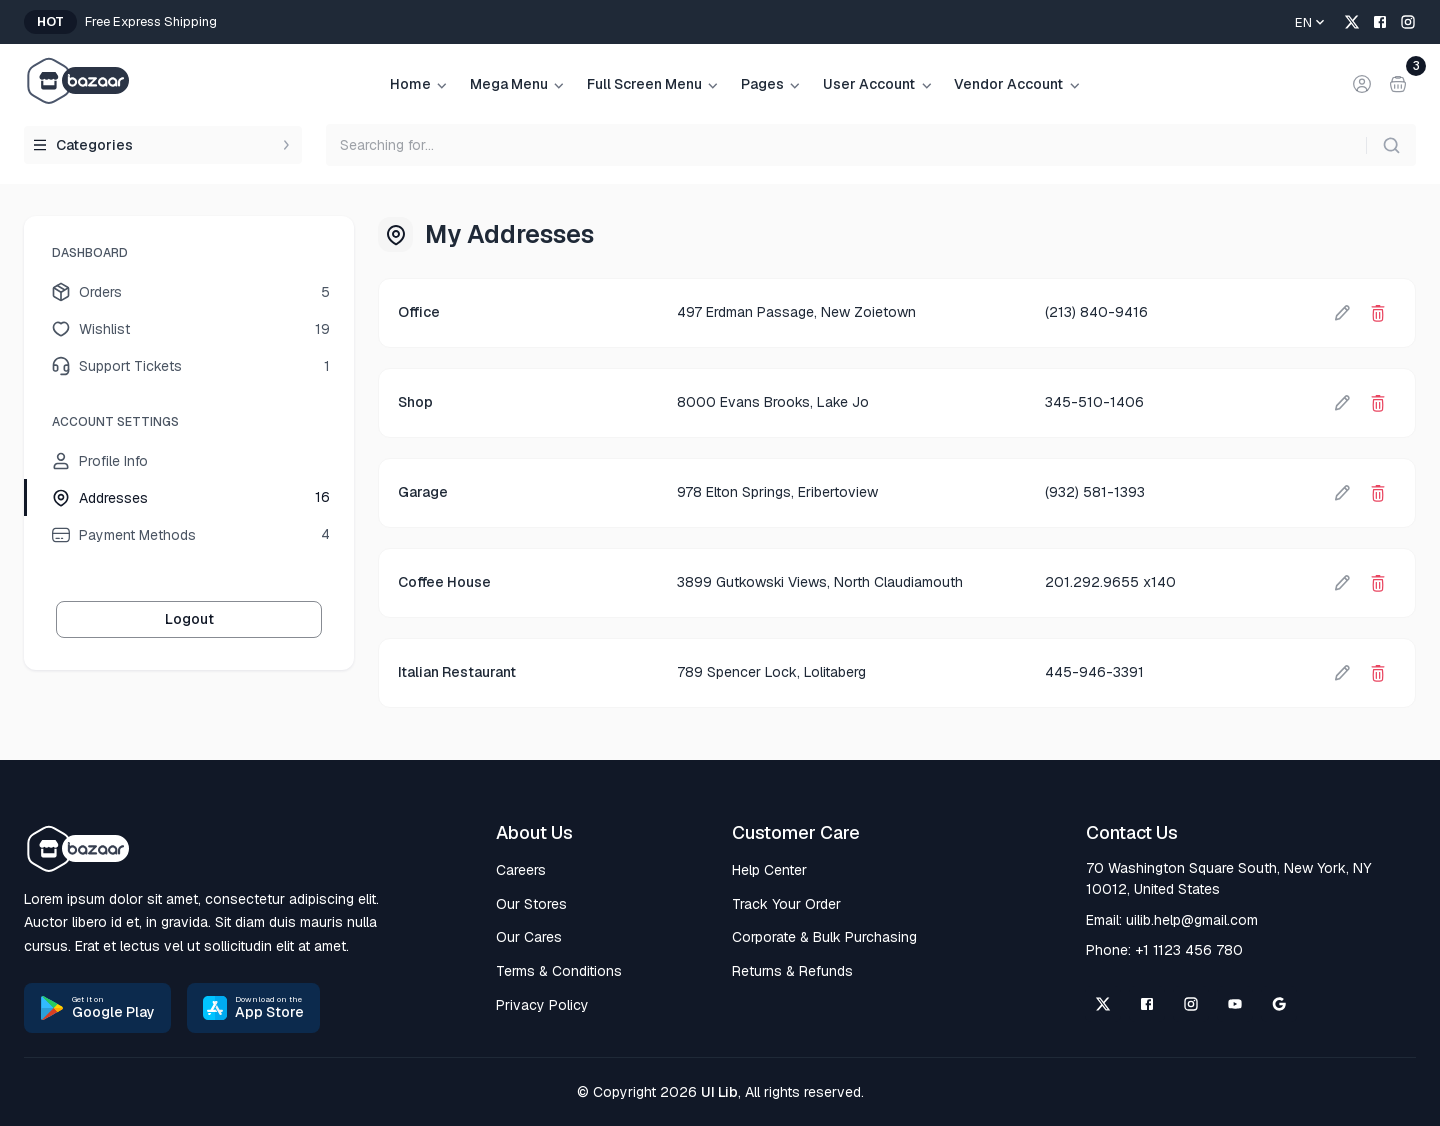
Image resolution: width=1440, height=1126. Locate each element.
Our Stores (531, 904)
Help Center (769, 870)
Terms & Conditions (559, 971)
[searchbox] (871, 145)
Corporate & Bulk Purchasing (824, 937)
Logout (189, 619)
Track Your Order (786, 904)
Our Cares (529, 937)
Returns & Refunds (792, 971)
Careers (521, 870)
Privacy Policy (542, 1005)
